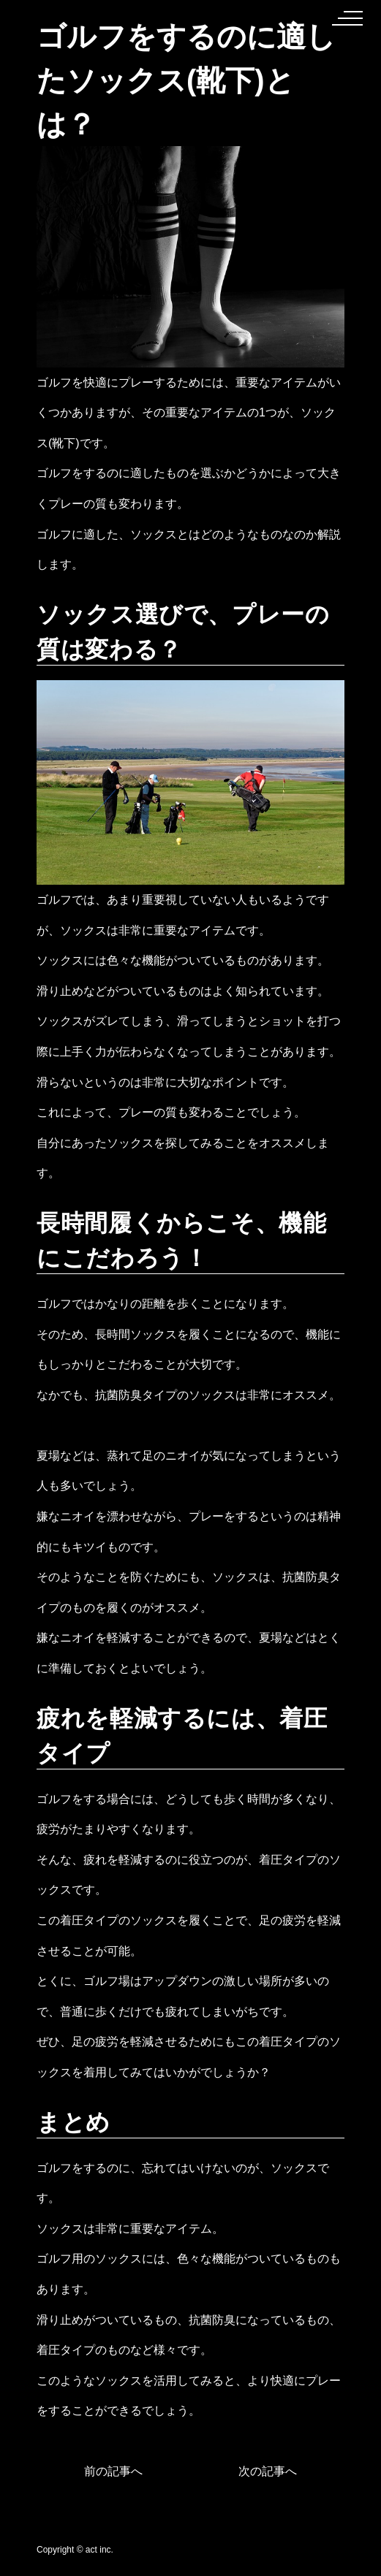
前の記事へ (113, 2471)
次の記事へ (267, 2471)
